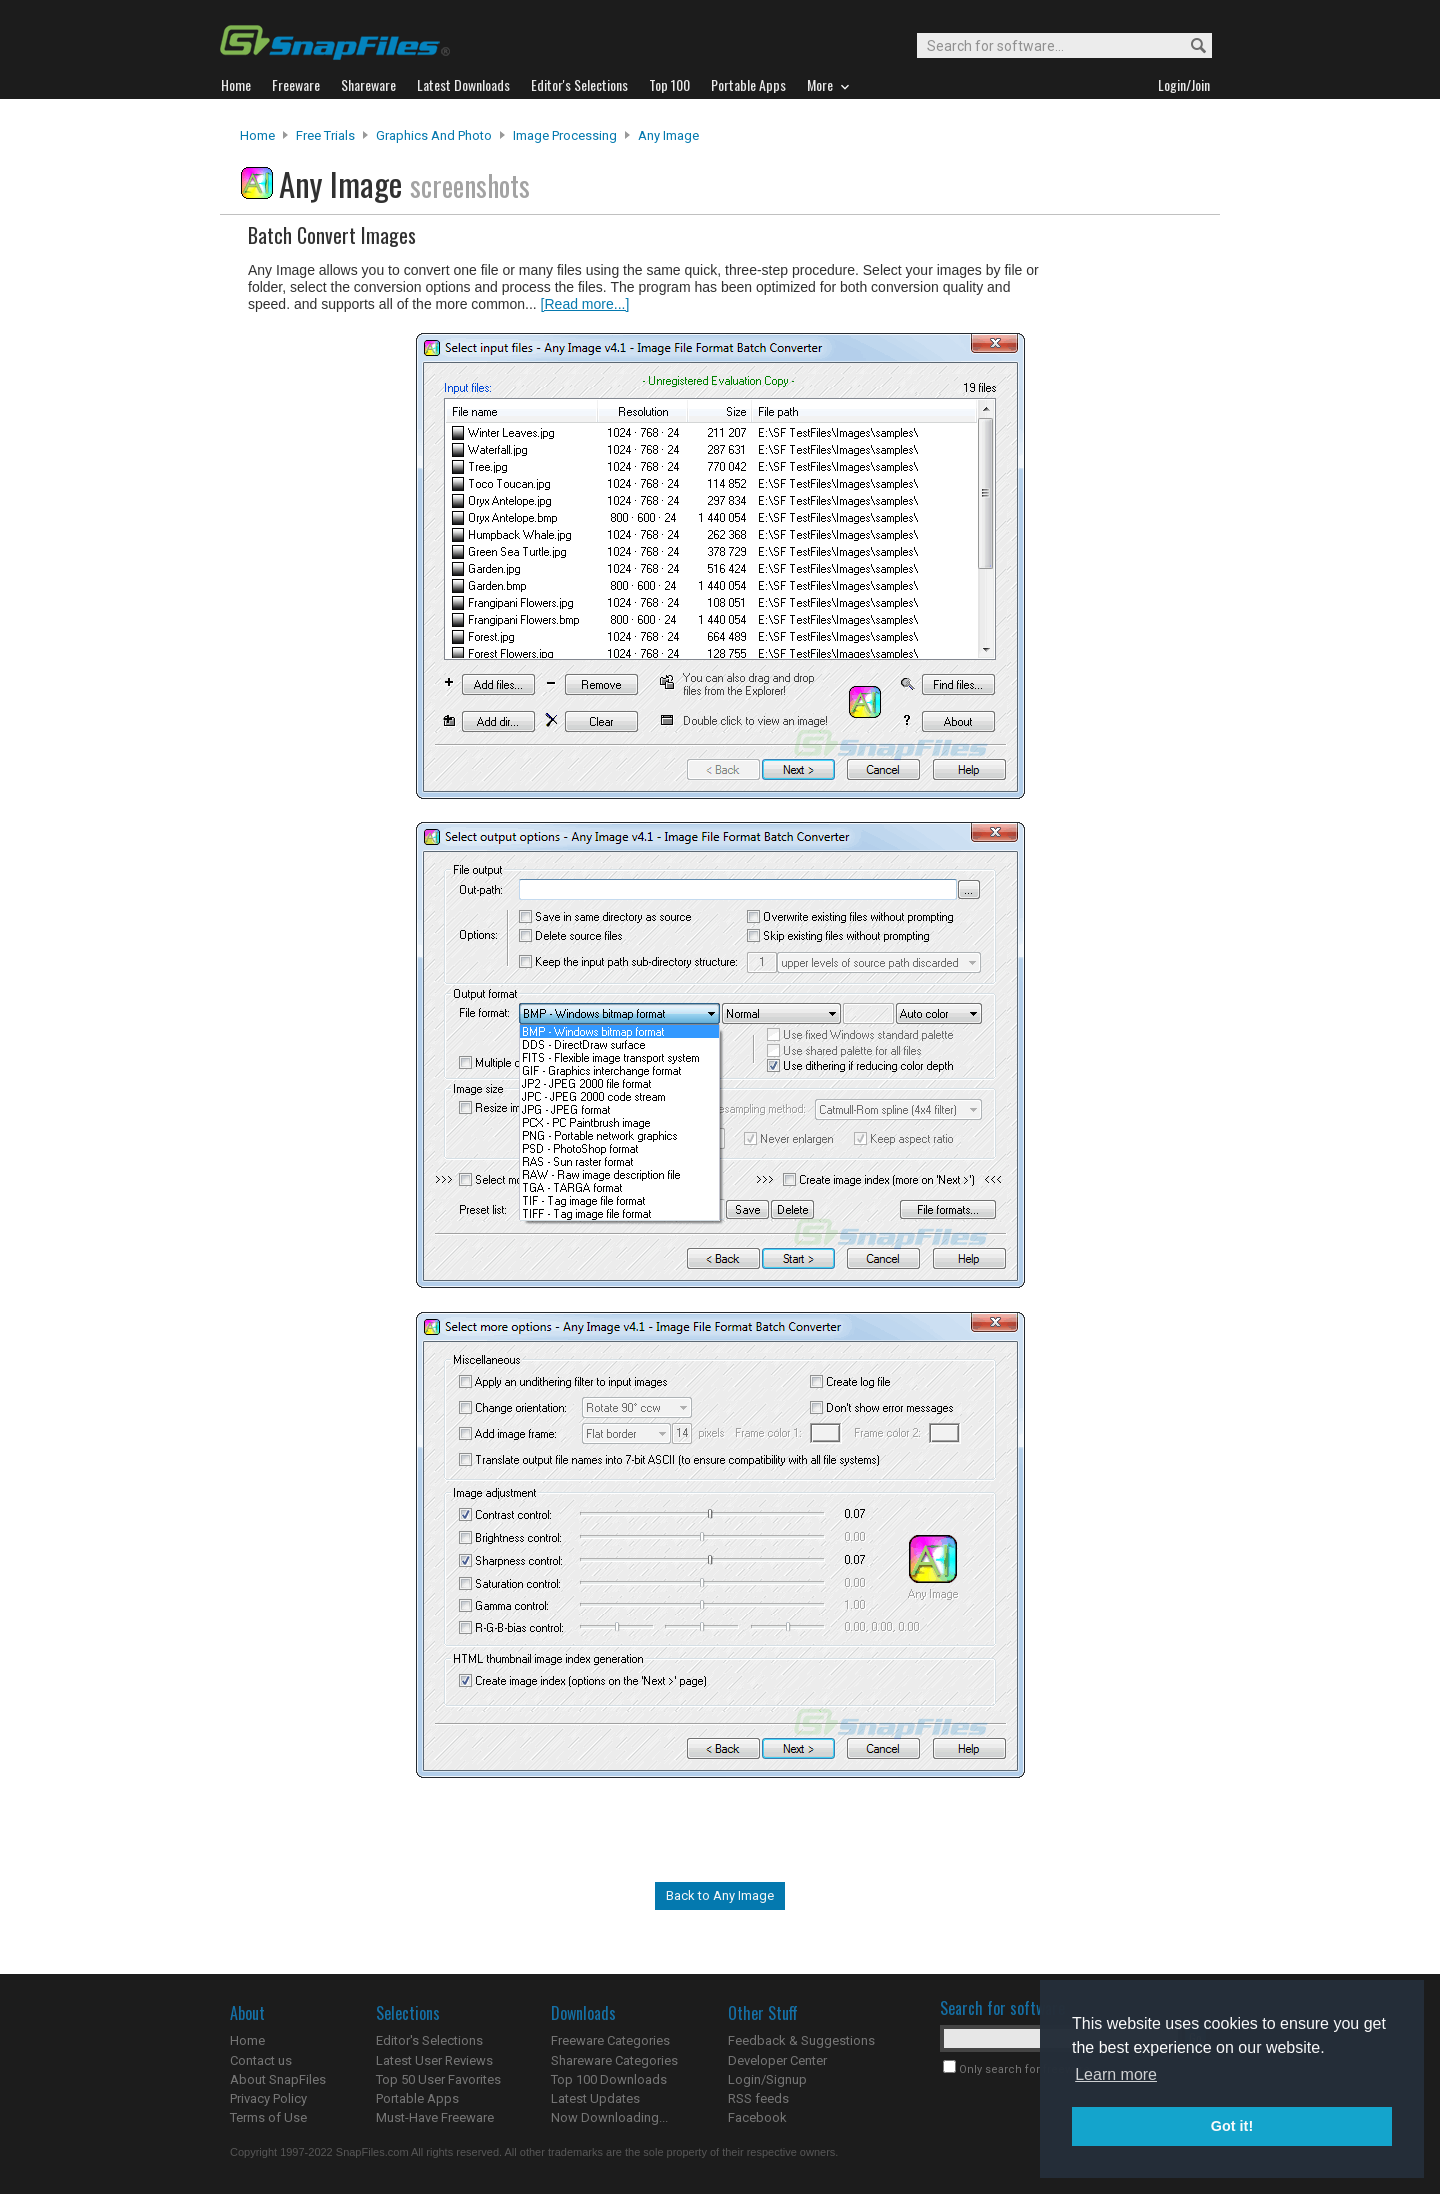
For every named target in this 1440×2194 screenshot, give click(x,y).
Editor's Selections (429, 2040)
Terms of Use (268, 2117)
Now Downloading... (609, 2117)
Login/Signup (767, 2079)
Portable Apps (417, 2098)
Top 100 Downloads (609, 2079)
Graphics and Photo (434, 135)
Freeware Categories (610, 2040)
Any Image (668, 135)
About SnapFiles (278, 2079)
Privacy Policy (268, 2098)
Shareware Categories (614, 2060)
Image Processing (565, 135)
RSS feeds (758, 2098)
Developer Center (777, 2060)
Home (257, 135)
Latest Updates (595, 2098)
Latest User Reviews (434, 2060)
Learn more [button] (1116, 2074)
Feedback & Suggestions (801, 2040)
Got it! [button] (1232, 2126)
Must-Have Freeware (435, 2117)
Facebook (757, 2117)
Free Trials (325, 135)
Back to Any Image (720, 1895)
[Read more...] (585, 304)
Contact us (261, 2060)
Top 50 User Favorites (438, 2079)
